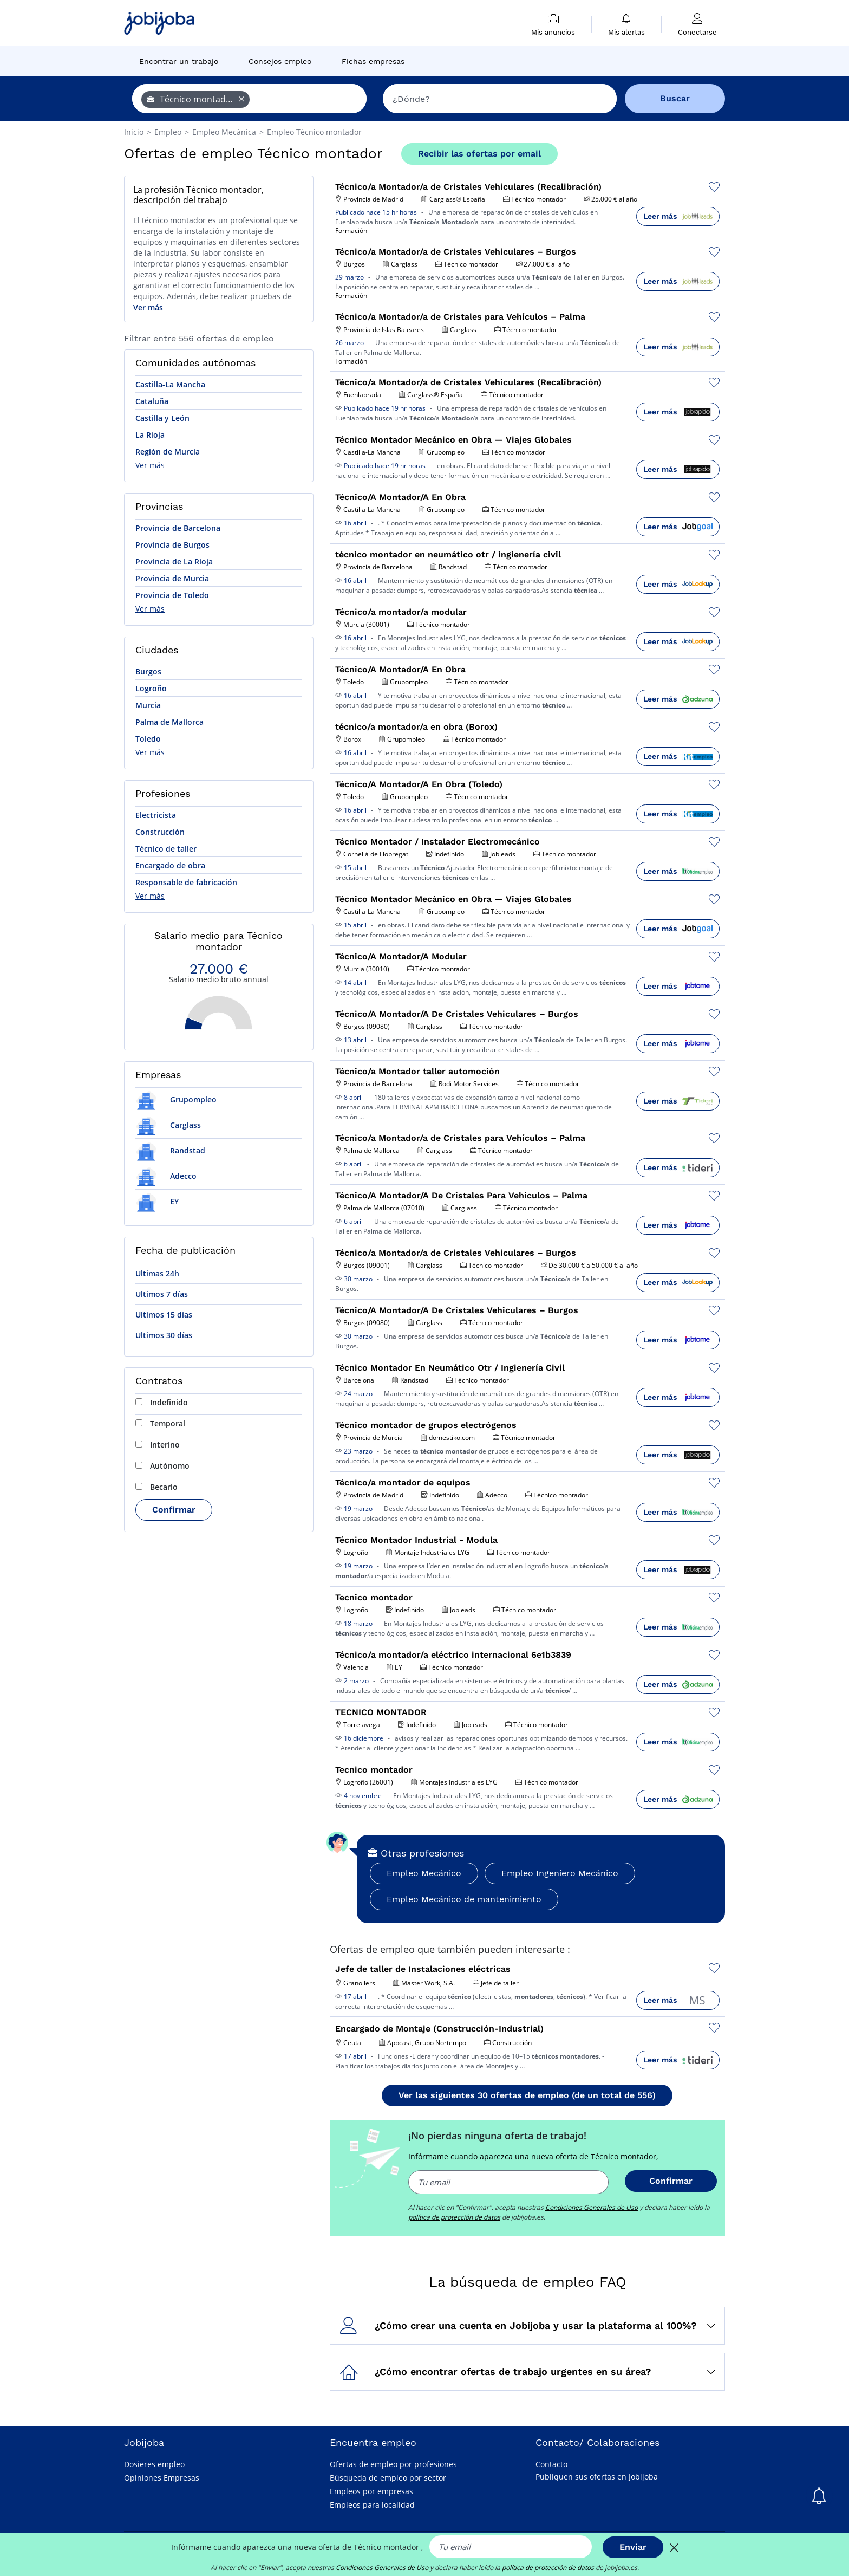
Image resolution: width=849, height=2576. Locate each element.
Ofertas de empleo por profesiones (393, 2464)
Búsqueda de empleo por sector (388, 2478)
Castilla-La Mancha (170, 384)
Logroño (151, 688)
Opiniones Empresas (161, 2478)
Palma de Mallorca (169, 722)
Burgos (148, 671)
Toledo (148, 739)
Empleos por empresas (371, 2491)
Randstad (170, 1150)
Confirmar (173, 1509)
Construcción (160, 832)
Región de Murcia (167, 451)
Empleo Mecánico (424, 1873)
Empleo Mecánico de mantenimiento (464, 1899)
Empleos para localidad (372, 2505)
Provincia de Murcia (172, 578)
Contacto (551, 2464)
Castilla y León (162, 418)
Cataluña (151, 401)
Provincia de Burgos (172, 545)
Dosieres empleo (154, 2464)
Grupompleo (176, 1099)
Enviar (632, 2547)
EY (157, 1201)
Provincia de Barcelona (177, 528)
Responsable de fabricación (186, 882)
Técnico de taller (166, 848)
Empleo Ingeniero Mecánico (559, 1873)
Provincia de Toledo (172, 595)
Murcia (148, 705)
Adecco (166, 1176)
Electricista (155, 815)
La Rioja (150, 435)
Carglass (168, 1125)
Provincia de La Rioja (174, 561)
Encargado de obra (170, 865)
